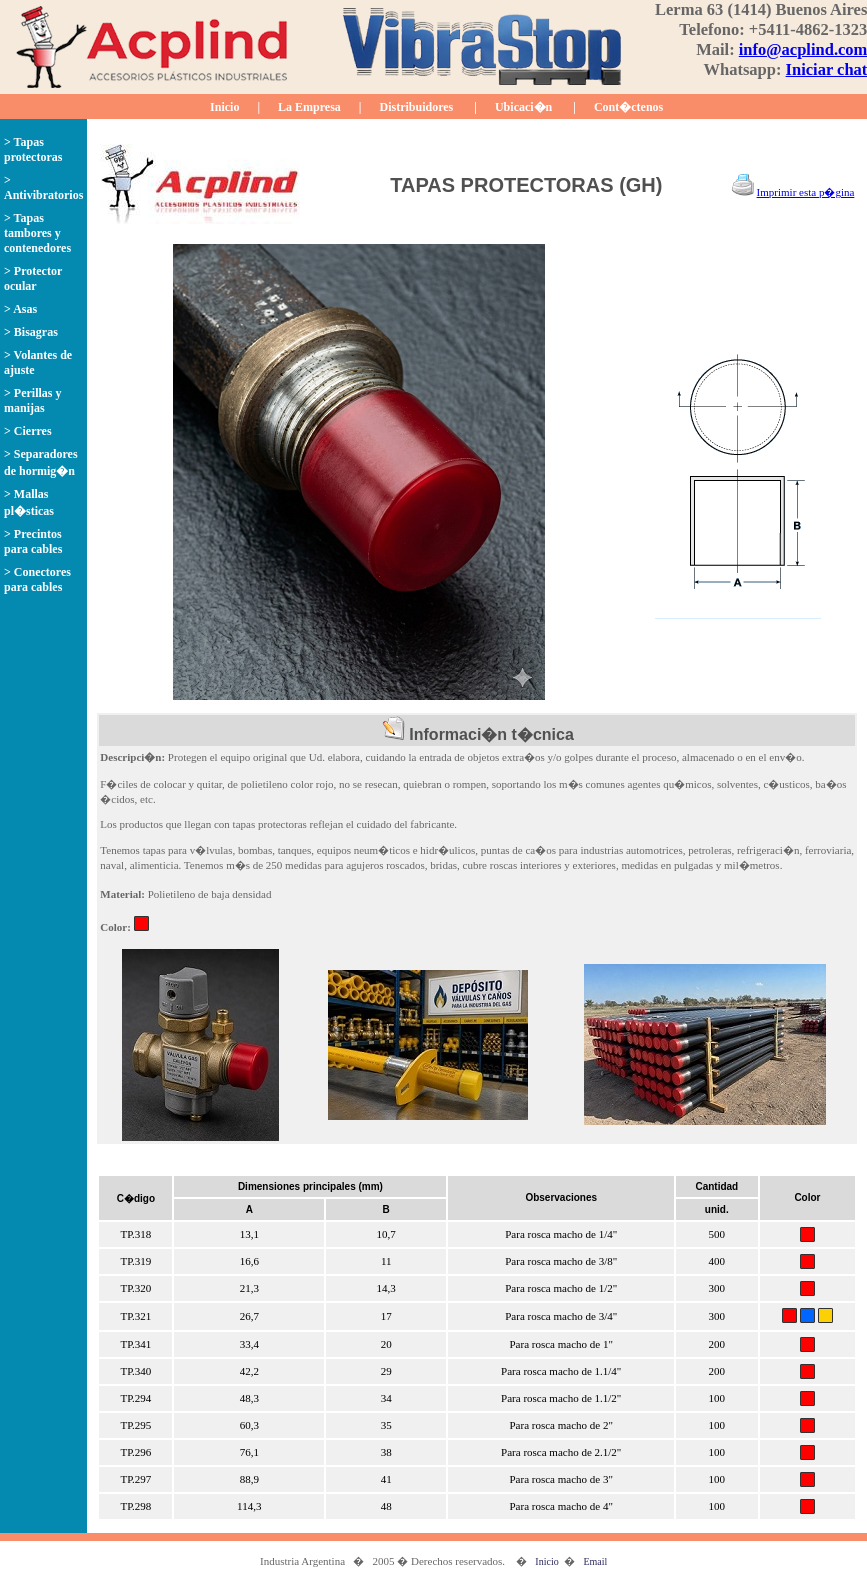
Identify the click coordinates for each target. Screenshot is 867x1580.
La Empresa (309, 107)
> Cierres (28, 431)
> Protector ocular (33, 278)
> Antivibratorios (43, 187)
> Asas (20, 309)
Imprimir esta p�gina (806, 192)
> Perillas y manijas (33, 400)
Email (595, 1561)
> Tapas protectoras (33, 149)
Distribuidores (417, 107)
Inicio (224, 107)
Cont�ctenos (628, 107)
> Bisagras (31, 332)
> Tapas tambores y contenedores (37, 233)
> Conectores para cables (37, 579)
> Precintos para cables (33, 541)
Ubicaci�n (523, 107)
